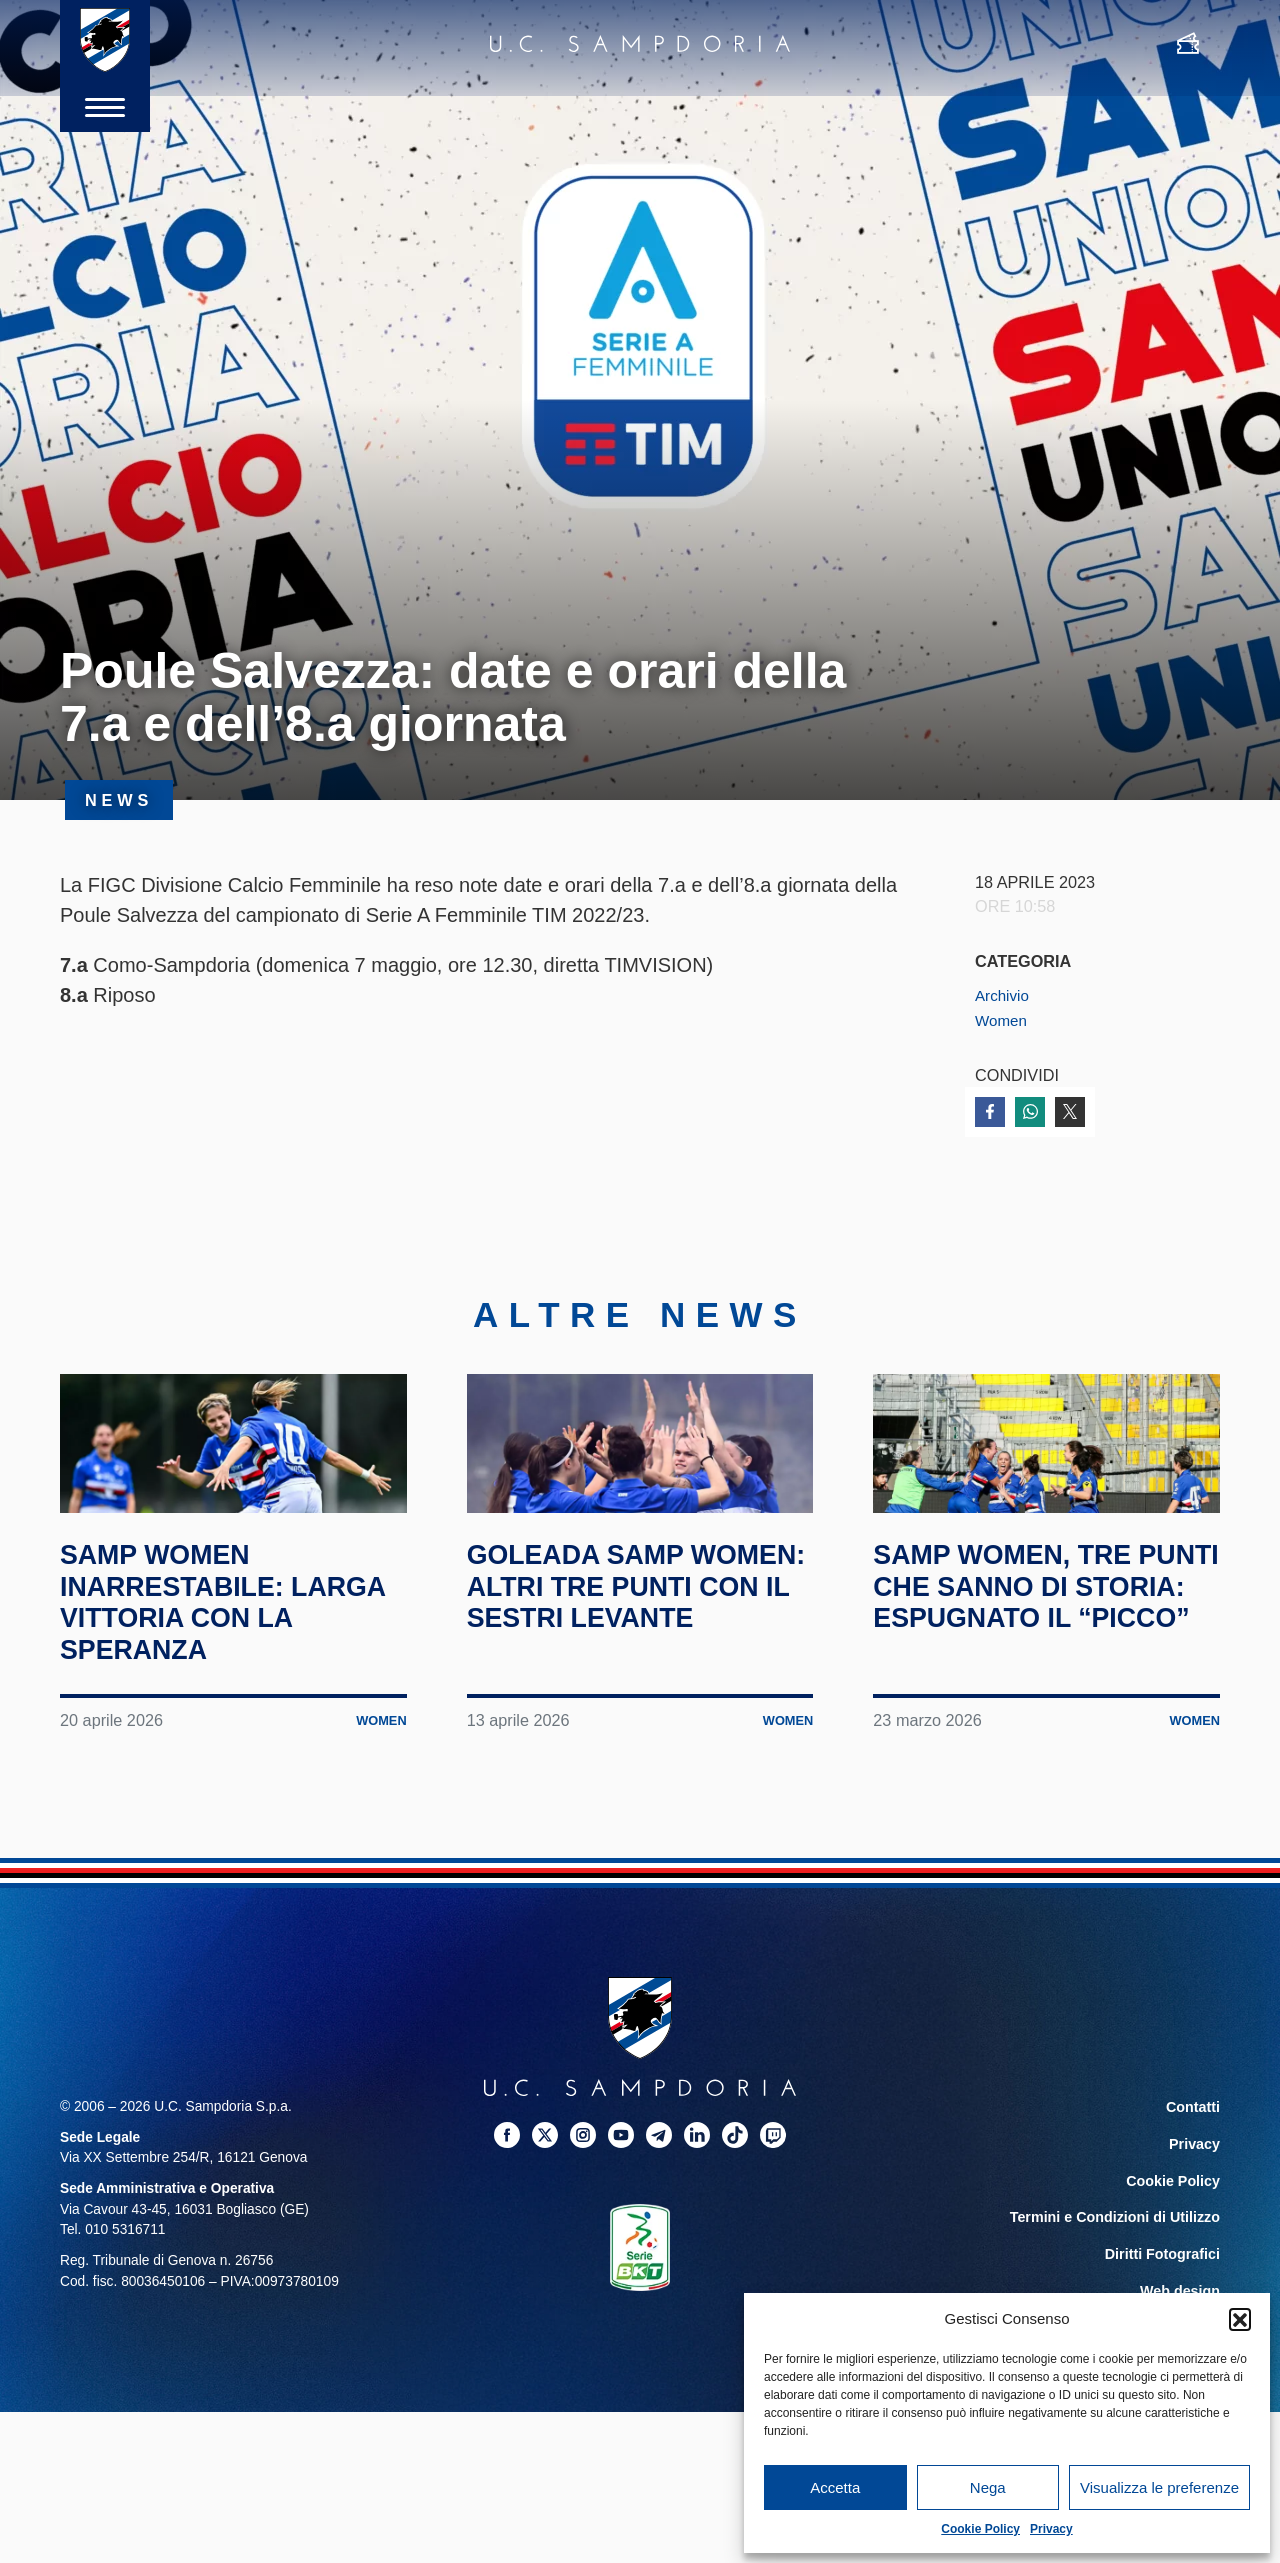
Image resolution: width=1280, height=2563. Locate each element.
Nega (988, 2487)
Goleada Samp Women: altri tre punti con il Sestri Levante (625, 1672)
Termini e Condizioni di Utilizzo (1119, 2284)
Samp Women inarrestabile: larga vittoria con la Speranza (223, 1672)
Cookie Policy (980, 2529)
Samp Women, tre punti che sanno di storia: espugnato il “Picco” (1032, 1672)
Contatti (1194, 2177)
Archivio (1004, 995)
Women (1003, 1020)
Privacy (1051, 2529)
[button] (1240, 2319)
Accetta (835, 2487)
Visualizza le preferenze (1159, 2487)
